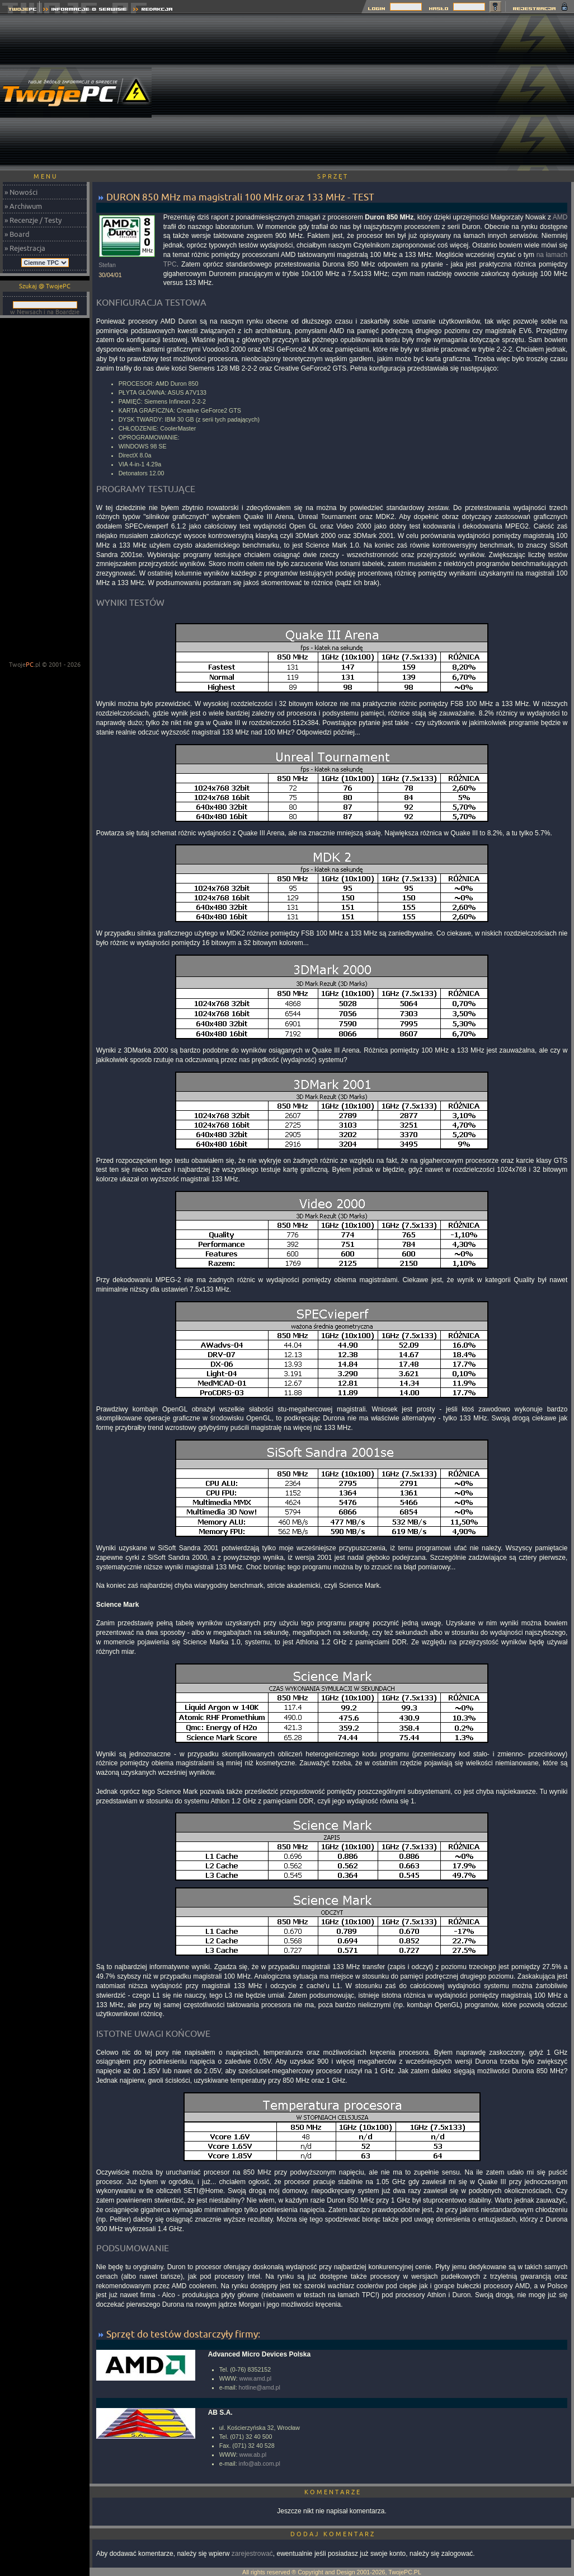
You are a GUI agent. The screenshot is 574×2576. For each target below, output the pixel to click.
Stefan (107, 264)
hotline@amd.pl (259, 2387)
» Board (17, 234)
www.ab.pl (253, 2454)
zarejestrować (252, 2554)
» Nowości (20, 192)
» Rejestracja (24, 248)
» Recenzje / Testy (33, 220)
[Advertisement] (378, 92)
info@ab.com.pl (259, 2463)
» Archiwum (23, 206)
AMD (560, 217)
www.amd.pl (255, 2378)
